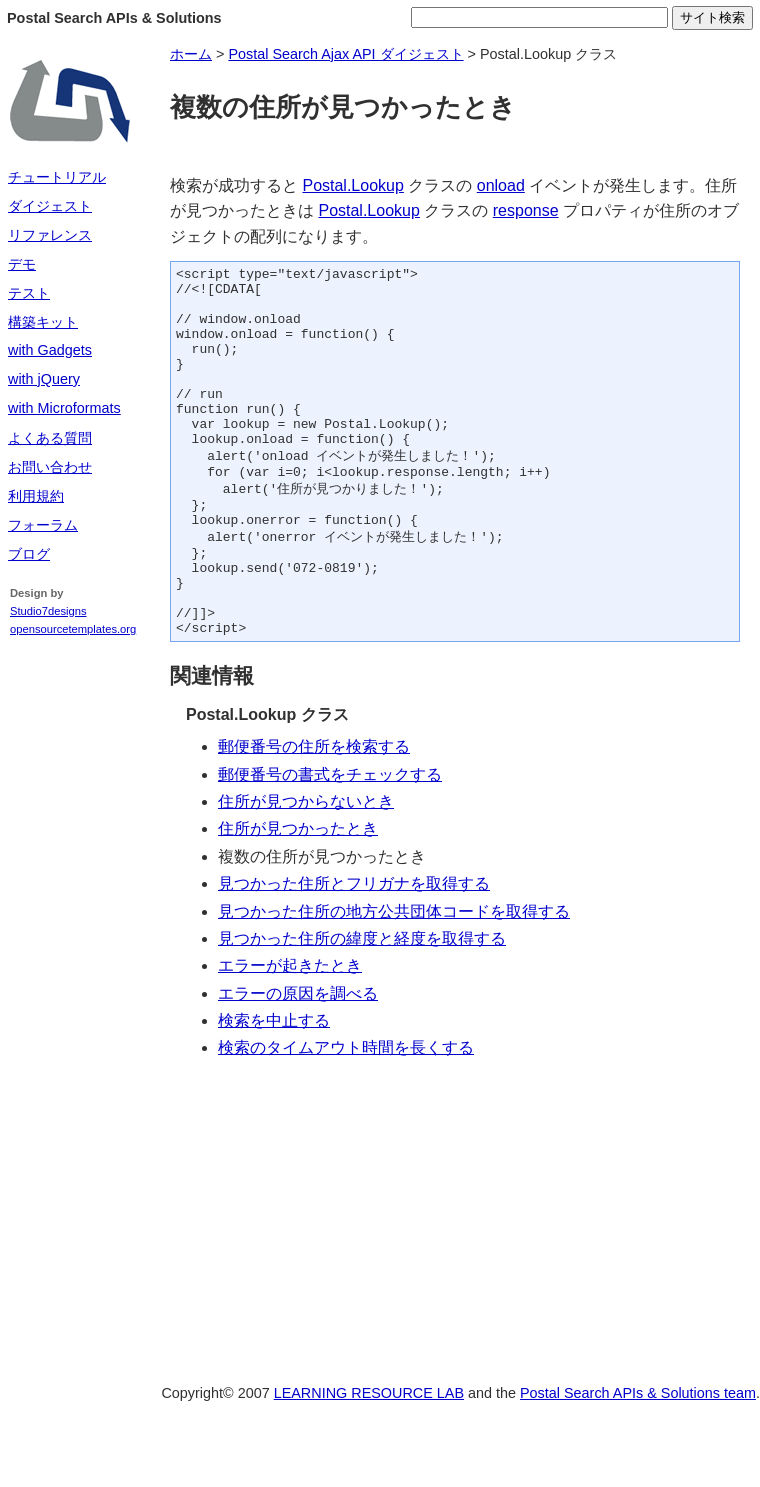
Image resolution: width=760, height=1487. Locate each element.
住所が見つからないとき (306, 867)
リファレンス (50, 235)
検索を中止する (274, 1086)
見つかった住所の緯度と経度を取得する (362, 1004)
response (526, 210)
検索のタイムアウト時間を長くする (346, 1113)
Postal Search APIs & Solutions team (638, 1459)
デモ (22, 264)
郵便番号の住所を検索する (314, 812)
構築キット (43, 322)
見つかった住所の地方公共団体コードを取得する (394, 977)
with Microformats (64, 408)
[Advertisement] (70, 960)
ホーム (191, 54)
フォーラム (43, 525)
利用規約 (36, 496)
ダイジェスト (50, 206)
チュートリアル (57, 177)
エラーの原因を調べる (298, 1059)
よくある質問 (50, 438)
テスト (29, 293)
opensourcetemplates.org (73, 629)
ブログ (29, 554)
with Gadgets (50, 350)
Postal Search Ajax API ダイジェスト (345, 54)
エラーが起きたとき (290, 1031)
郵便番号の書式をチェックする (330, 840)
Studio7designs (48, 611)
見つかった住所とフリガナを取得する (354, 949)
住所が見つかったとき (298, 894)
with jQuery (44, 379)
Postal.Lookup (352, 185)
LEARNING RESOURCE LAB (369, 1459)
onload (501, 185)
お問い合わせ (50, 467)
